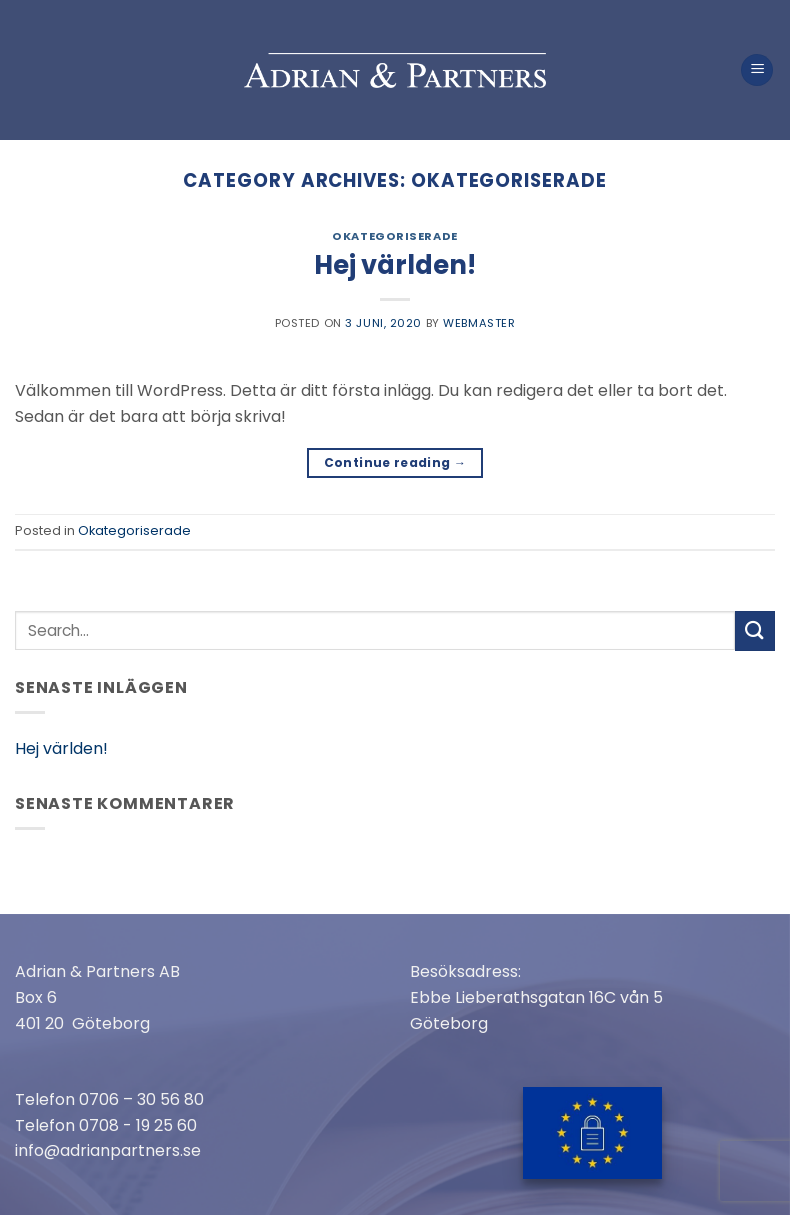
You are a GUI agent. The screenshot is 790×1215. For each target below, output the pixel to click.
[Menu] (757, 70)
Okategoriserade (394, 236)
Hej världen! (395, 265)
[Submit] (755, 630)
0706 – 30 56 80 (141, 1099)
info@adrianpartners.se (108, 1150)
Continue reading (395, 462)
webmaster (479, 323)
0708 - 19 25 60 (138, 1125)
